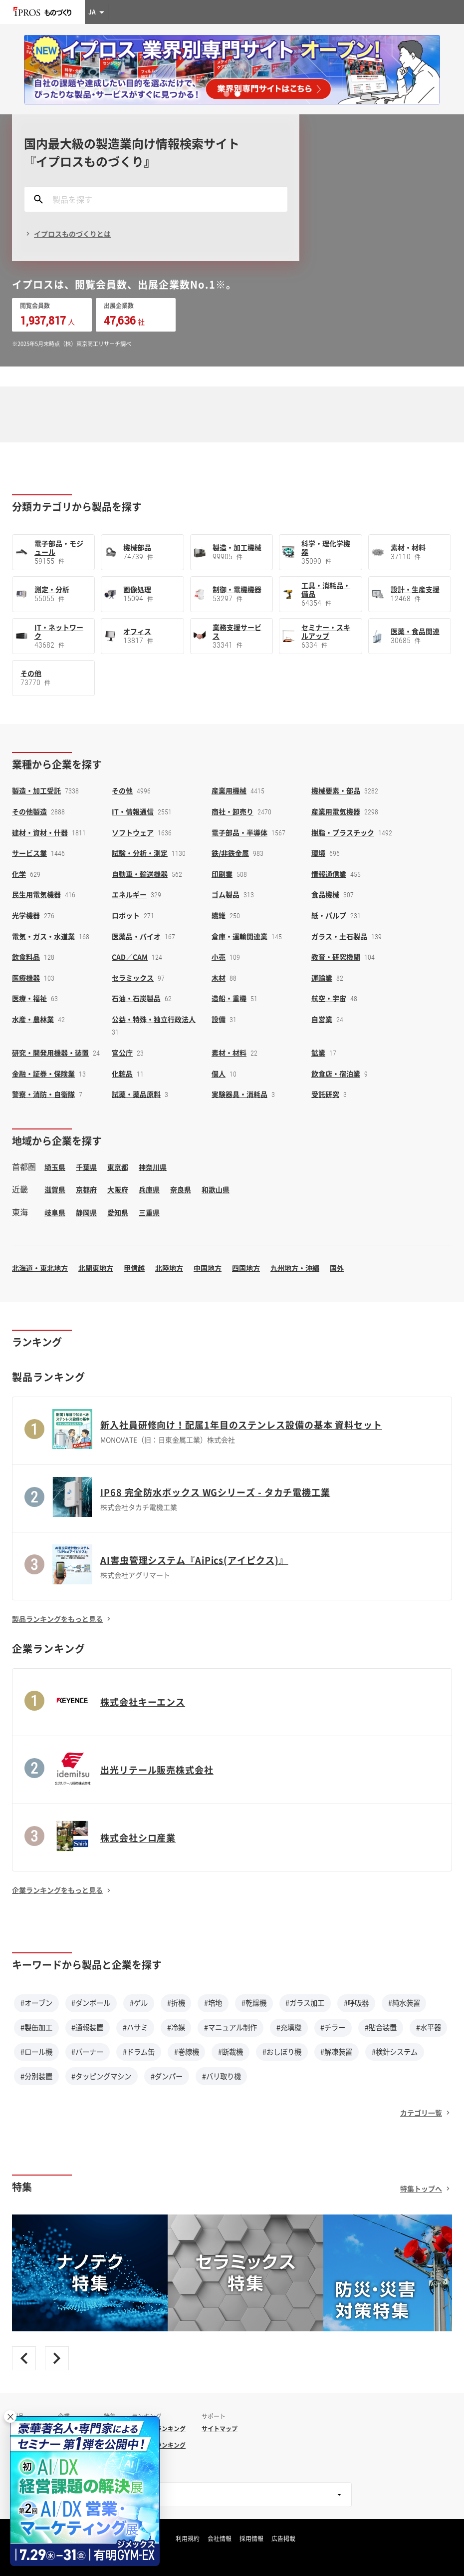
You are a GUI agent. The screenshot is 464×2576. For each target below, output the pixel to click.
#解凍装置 (336, 2051)
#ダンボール (90, 2002)
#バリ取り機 (221, 2076)
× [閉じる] (10, 2416)
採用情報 (251, 2538)
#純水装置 (404, 2002)
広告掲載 (283, 2538)
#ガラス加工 (304, 2002)
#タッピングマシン (101, 2076)
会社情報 (220, 2538)
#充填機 (288, 2027)
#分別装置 (36, 2076)
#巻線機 (186, 2051)
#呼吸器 (356, 2002)
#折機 (176, 2002)
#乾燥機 (253, 2002)
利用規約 (188, 2538)
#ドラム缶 (139, 2051)
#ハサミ (135, 2027)
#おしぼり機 (281, 2051)
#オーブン (36, 2002)
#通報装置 (87, 2027)
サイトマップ (219, 2428)
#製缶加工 (36, 2027)
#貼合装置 (381, 2027)
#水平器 (428, 2027)
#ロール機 (36, 2051)
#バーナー (87, 2051)
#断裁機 (230, 2051)
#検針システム (395, 2051)
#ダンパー (167, 2076)
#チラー (332, 2027)
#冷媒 (176, 2027)
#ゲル (139, 2002)
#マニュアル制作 (230, 2027)
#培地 (213, 2002)
